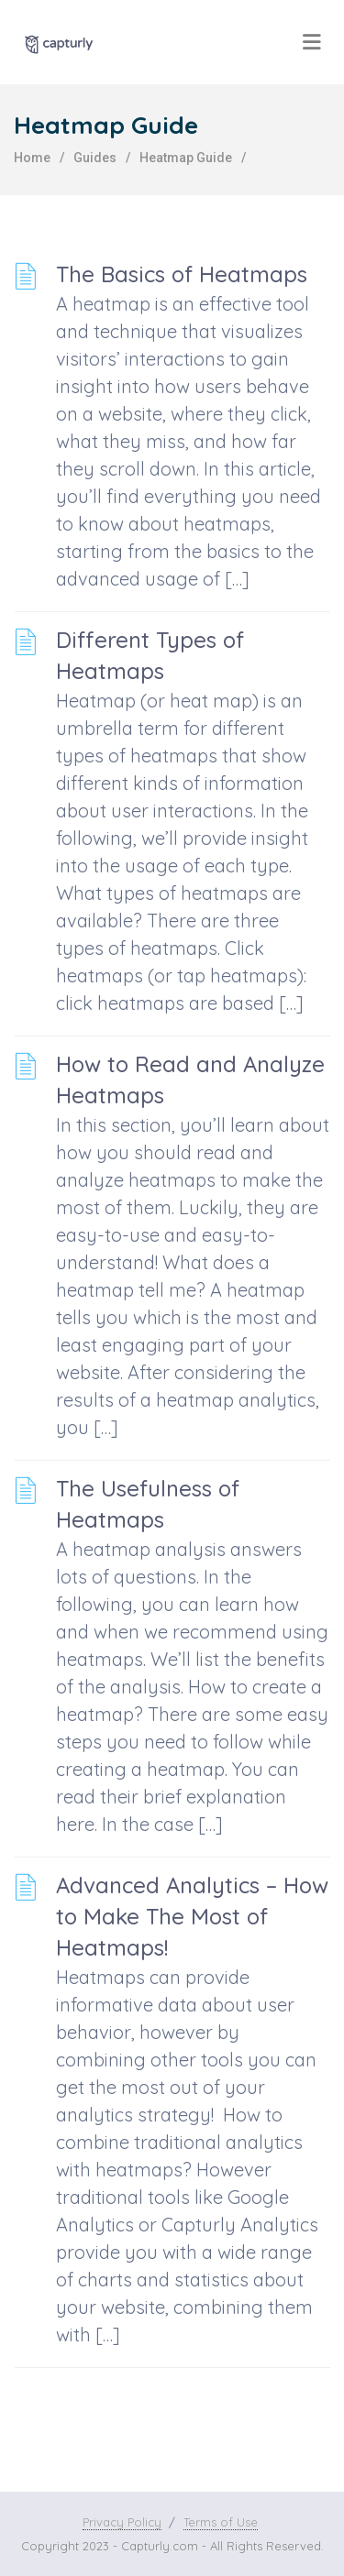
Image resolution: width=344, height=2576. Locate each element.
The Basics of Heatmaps (181, 274)
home (32, 157)
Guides (95, 157)
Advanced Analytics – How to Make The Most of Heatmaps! (192, 1916)
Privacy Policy (122, 2522)
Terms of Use (220, 2522)
